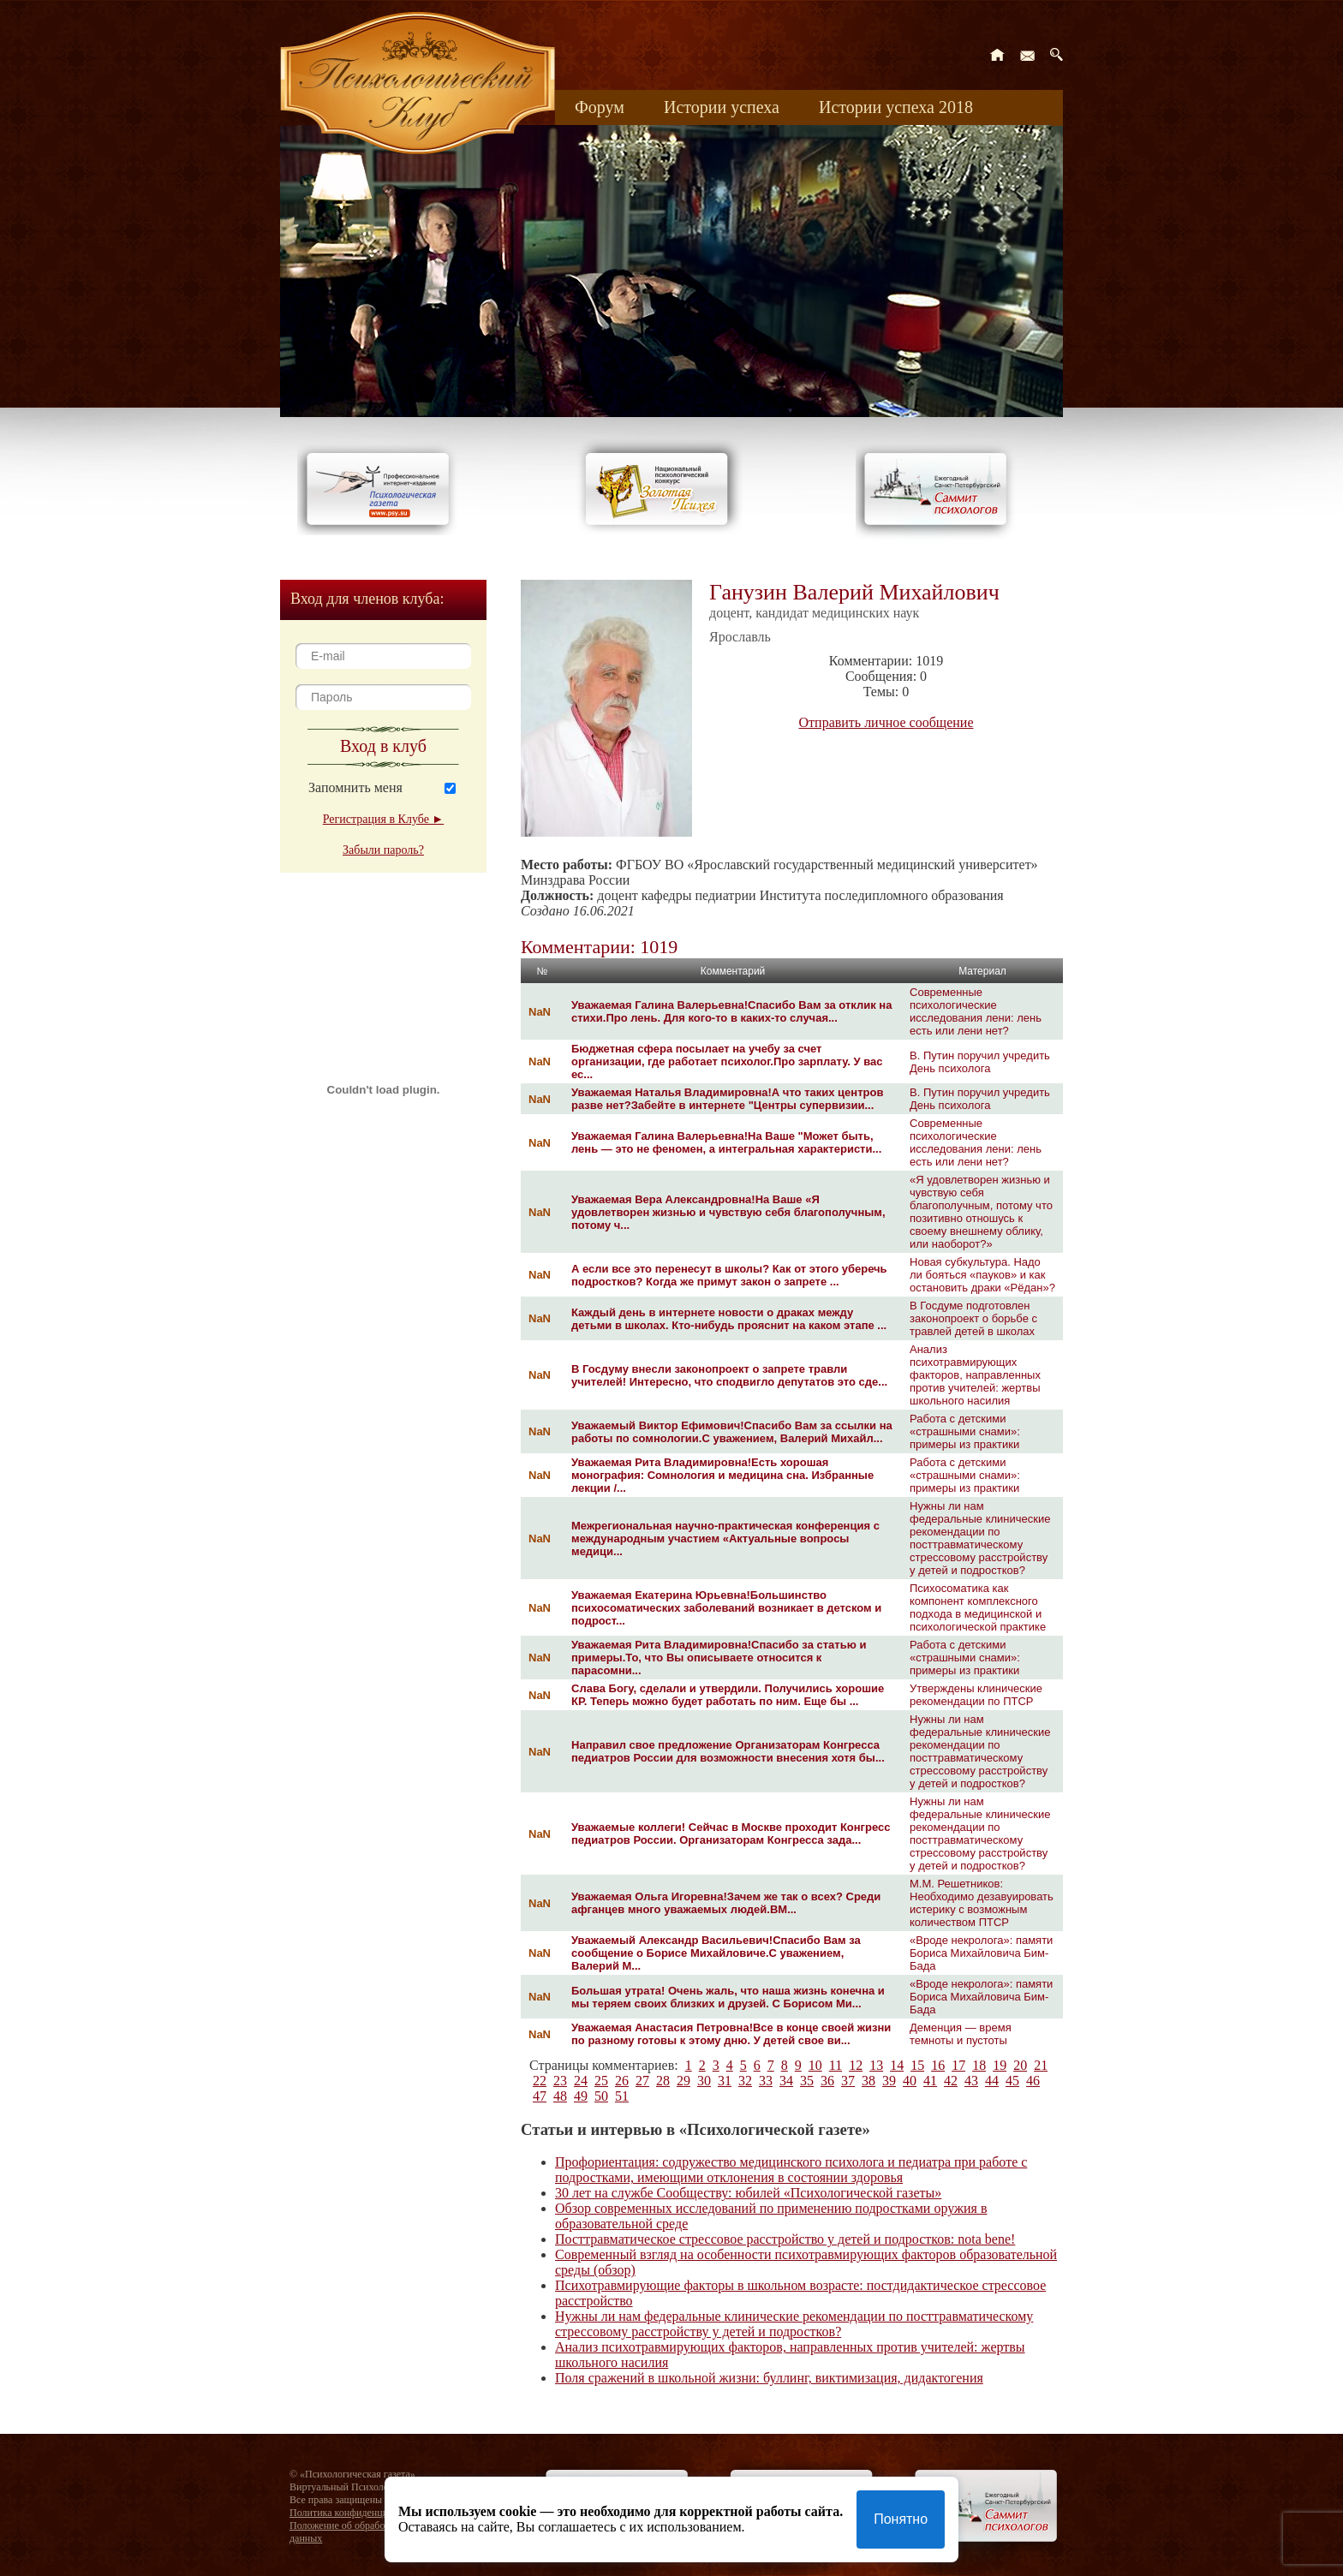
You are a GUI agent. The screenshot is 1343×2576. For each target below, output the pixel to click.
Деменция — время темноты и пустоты (961, 2034)
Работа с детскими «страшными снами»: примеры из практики (965, 1431)
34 (786, 2080)
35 (807, 2080)
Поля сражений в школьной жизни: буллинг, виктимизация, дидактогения (769, 2377)
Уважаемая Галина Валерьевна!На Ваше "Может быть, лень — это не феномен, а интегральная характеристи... (726, 1142)
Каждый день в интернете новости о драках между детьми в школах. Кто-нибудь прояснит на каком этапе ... (728, 1319)
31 (724, 2080)
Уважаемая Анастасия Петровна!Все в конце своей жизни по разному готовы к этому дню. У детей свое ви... (731, 2034)
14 (897, 2065)
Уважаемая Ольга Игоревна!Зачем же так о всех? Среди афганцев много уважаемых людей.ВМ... (725, 1903)
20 (1020, 2065)
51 (622, 2096)
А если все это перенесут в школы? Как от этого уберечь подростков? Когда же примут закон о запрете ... (729, 1275)
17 (958, 2065)
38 (868, 2080)
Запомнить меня (355, 787)
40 (909, 2080)
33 (766, 2080)
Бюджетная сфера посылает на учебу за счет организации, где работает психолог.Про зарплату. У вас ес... (727, 1061)
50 (601, 2096)
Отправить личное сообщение (886, 722)
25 (601, 2080)
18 (979, 2065)
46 (1033, 2080)
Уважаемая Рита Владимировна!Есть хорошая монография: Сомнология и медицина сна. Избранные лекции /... (722, 1475)
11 (835, 2065)
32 (745, 2080)
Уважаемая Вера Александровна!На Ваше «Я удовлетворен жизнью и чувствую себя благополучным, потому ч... (728, 1212)
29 (683, 2080)
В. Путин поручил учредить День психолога (980, 1062)
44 (992, 2080)
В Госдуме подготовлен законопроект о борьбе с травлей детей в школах (973, 1318)
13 (876, 2065)
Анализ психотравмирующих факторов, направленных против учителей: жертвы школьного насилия (975, 1375)
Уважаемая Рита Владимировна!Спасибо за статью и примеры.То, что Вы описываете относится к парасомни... (718, 1657)
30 (704, 2080)
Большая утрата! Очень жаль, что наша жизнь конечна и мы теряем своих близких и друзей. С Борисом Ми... (728, 1997)
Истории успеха (721, 107)
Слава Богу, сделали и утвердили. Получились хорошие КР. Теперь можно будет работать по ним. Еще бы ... (727, 1695)
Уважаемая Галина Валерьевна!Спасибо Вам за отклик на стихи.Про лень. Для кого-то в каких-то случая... (731, 1011)
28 (663, 2080)
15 (917, 2065)
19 (999, 2065)
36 (827, 2080)
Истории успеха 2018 (896, 107)
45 (1012, 2080)
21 (1041, 2065)
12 (856, 2065)
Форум (599, 107)
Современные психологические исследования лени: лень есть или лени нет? (976, 1011)
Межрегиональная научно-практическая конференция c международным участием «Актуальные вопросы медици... (725, 1538)
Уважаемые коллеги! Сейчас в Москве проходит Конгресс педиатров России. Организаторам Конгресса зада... (730, 1833)
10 (815, 2065)
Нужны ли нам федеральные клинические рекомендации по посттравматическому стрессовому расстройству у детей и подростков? (980, 1538)
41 (930, 2080)
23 (560, 2080)
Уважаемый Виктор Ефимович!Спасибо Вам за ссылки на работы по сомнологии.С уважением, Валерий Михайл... (731, 1432)
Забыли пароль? (383, 850)
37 (848, 2080)
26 (622, 2080)
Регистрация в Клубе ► (383, 819)
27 (642, 2080)
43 (971, 2080)
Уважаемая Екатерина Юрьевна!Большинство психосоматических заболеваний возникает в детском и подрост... (726, 1608)
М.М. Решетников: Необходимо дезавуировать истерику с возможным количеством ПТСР (982, 1903)
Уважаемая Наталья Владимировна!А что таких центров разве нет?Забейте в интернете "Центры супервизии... (727, 1099)
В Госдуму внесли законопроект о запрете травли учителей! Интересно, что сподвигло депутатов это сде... (729, 1375)
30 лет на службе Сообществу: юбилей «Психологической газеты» (748, 2192)
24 (581, 2080)
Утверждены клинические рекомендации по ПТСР (976, 1695)
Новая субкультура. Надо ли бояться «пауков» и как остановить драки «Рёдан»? (982, 1274)
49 (581, 2096)
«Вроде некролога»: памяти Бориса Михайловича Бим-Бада (981, 1953)
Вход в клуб (383, 745)
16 (938, 2065)
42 (951, 2080)
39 (889, 2080)
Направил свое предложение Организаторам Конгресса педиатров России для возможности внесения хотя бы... (728, 1751)
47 (539, 2096)
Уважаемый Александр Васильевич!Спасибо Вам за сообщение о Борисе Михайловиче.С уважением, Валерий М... (716, 1953)
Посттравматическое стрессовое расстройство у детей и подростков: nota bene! (785, 2239)
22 (539, 2080)
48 (560, 2096)
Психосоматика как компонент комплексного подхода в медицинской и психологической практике (978, 1607)
